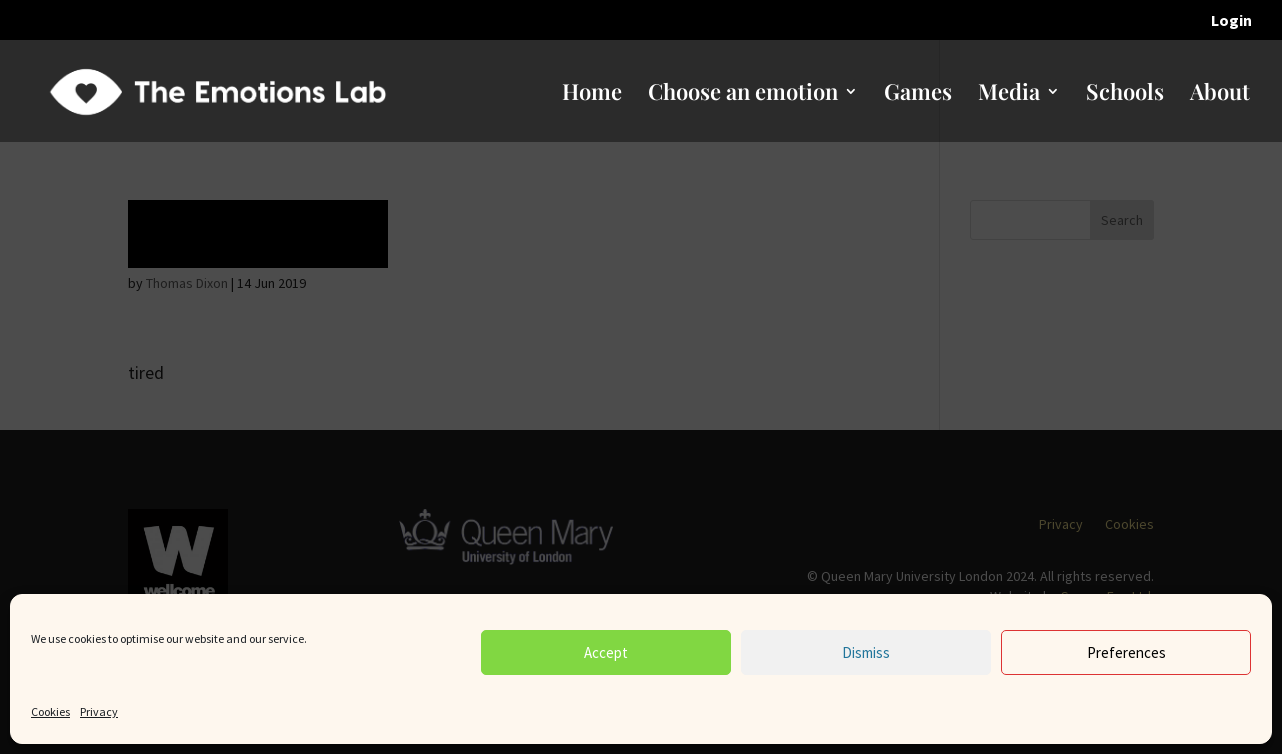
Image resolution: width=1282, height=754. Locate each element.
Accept (606, 652)
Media (1009, 95)
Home (592, 95)
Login (1231, 21)
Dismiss (866, 652)
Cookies (50, 711)
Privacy (99, 711)
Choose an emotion (743, 95)
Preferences (1126, 652)
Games (918, 95)
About (1220, 95)
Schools (1125, 95)
